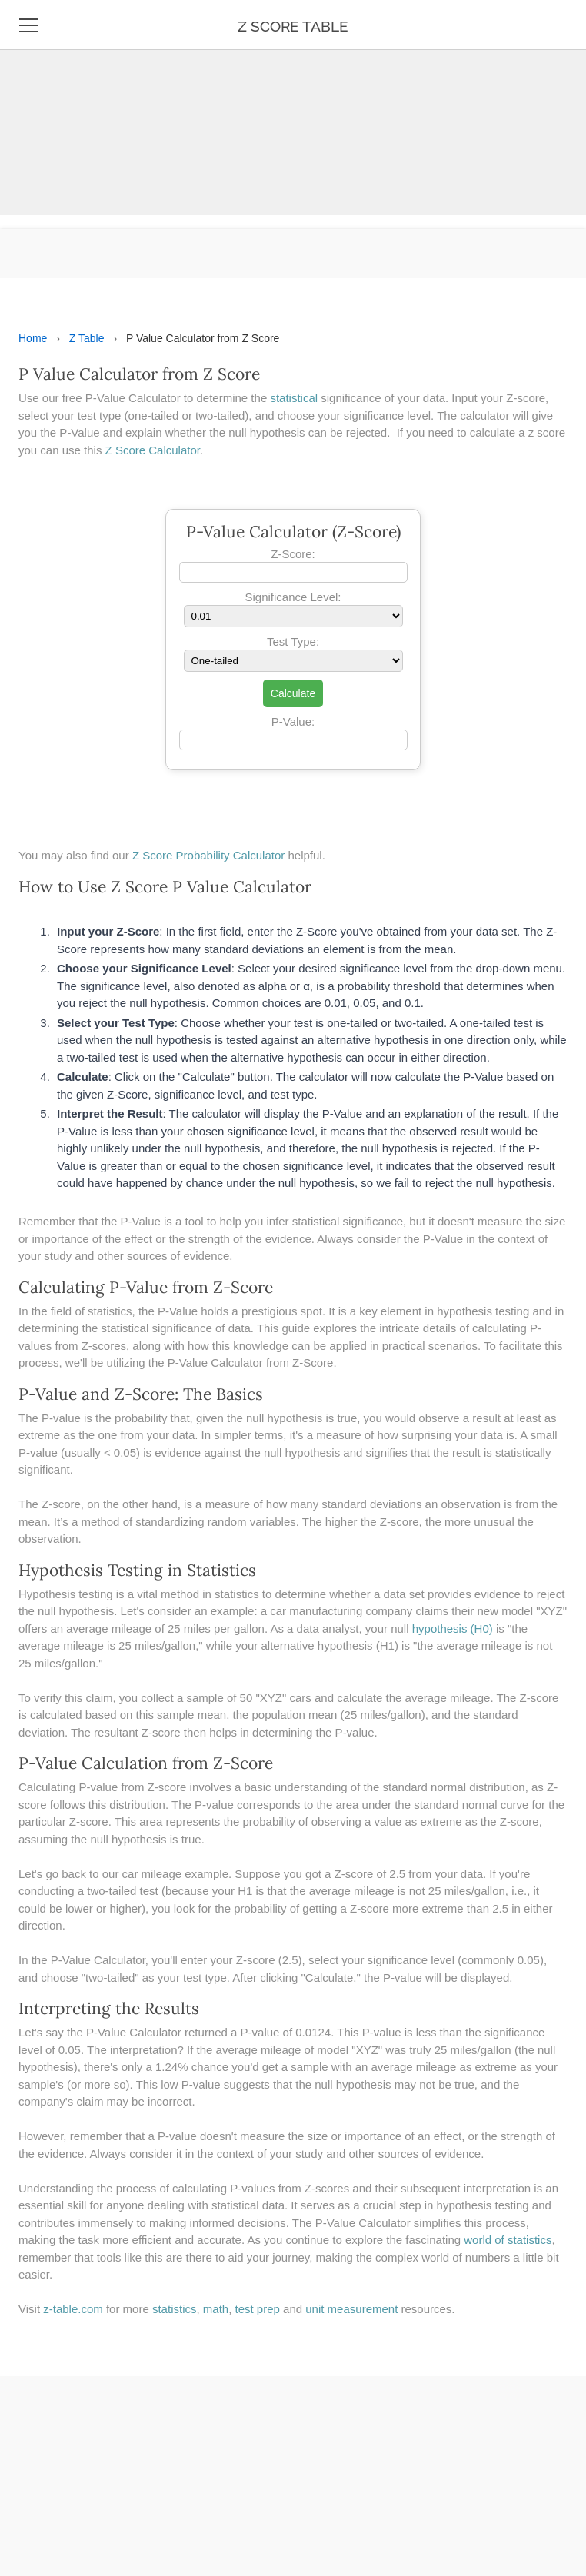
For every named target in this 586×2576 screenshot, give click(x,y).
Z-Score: (293, 553)
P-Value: (293, 721)
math (215, 2308)
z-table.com (73, 2308)
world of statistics (507, 2239)
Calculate (293, 693)
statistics (174, 2308)
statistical (295, 397)
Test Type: (293, 641)
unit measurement (351, 2308)
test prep (257, 2308)
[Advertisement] (287, 107)
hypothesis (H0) (452, 1628)
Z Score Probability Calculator (208, 855)
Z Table (87, 338)
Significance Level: (293, 596)
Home (32, 338)
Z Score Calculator (152, 450)
